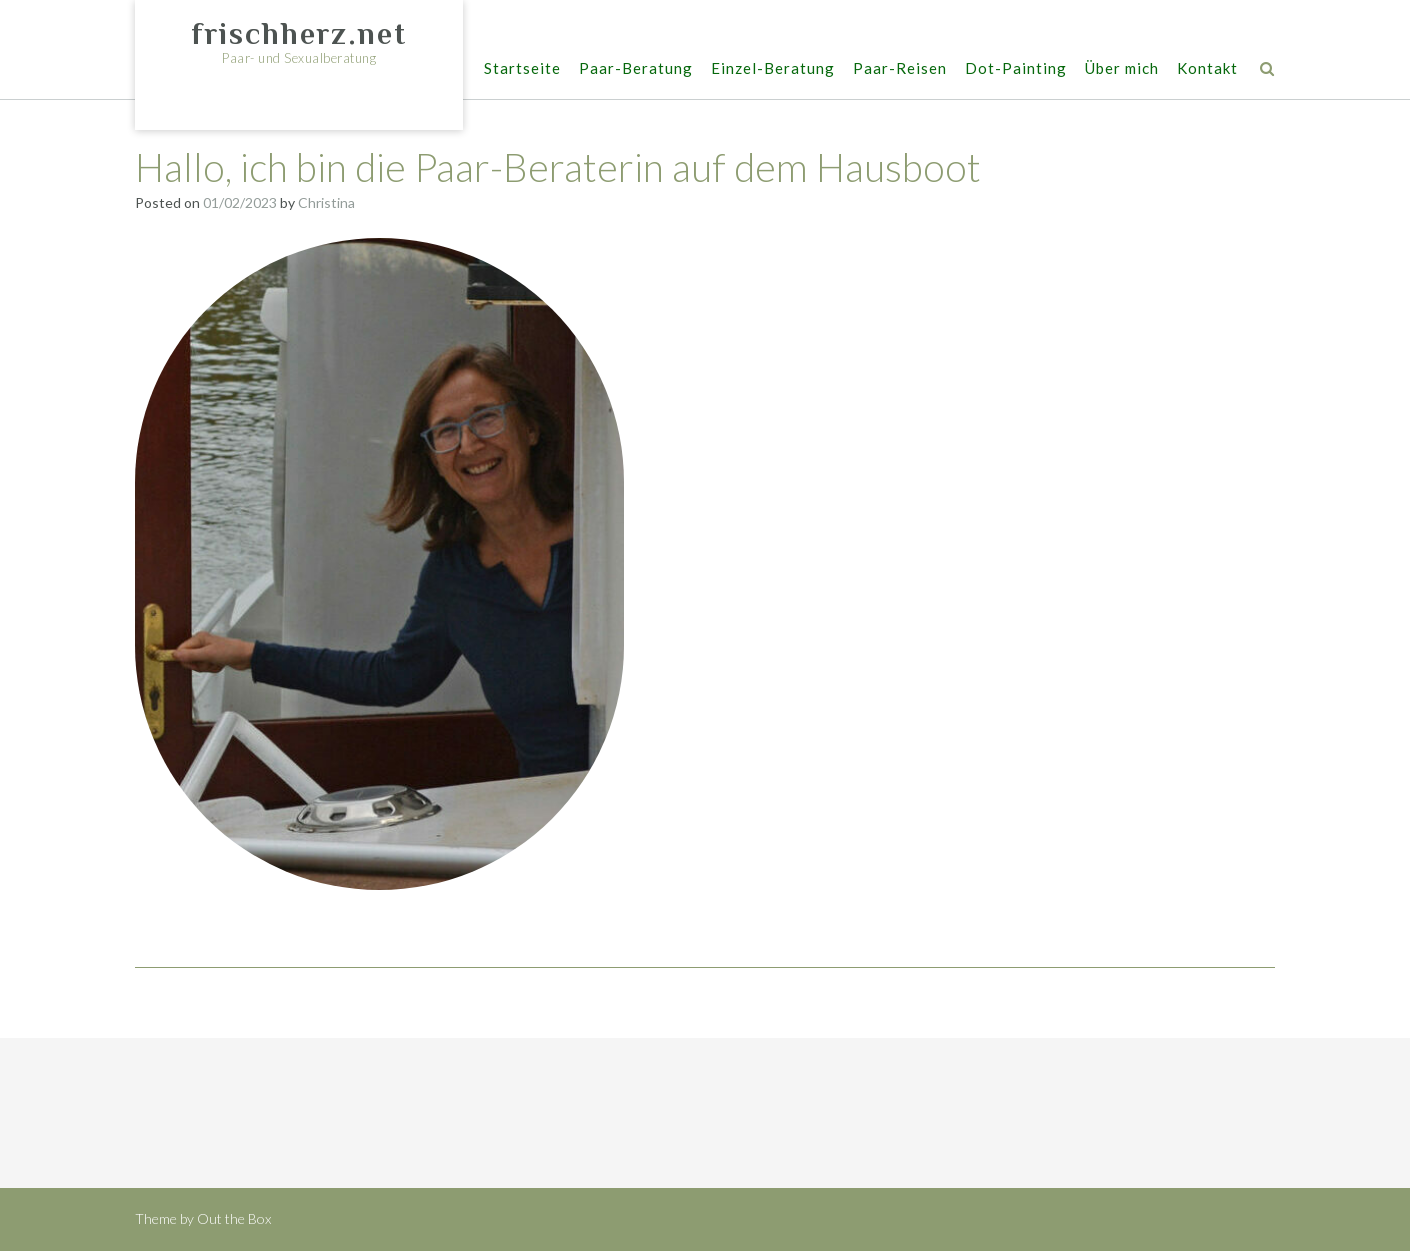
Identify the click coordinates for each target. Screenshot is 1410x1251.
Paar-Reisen (900, 69)
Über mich (1122, 69)
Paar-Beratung (636, 69)
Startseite (522, 69)
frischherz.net (299, 34)
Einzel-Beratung (773, 69)
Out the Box (234, 1218)
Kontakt (1207, 69)
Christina (326, 202)
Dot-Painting (1016, 69)
